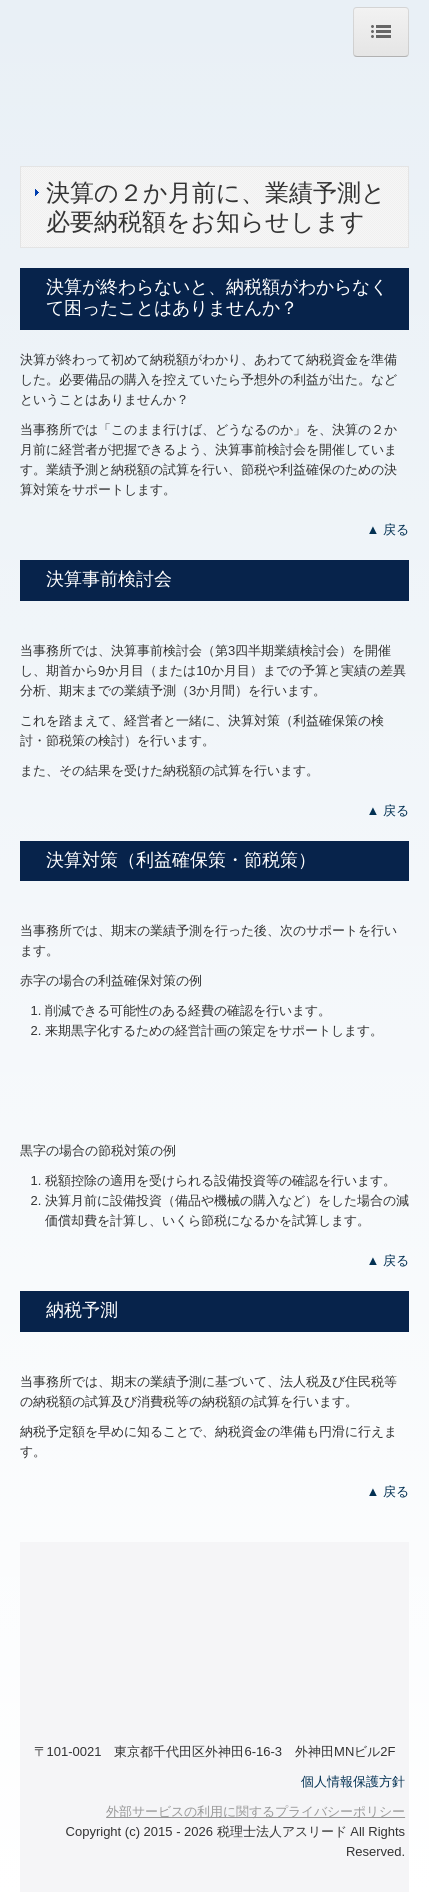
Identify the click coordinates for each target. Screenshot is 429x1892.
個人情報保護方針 (353, 1781)
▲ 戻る (388, 529)
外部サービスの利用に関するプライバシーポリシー (255, 1811)
